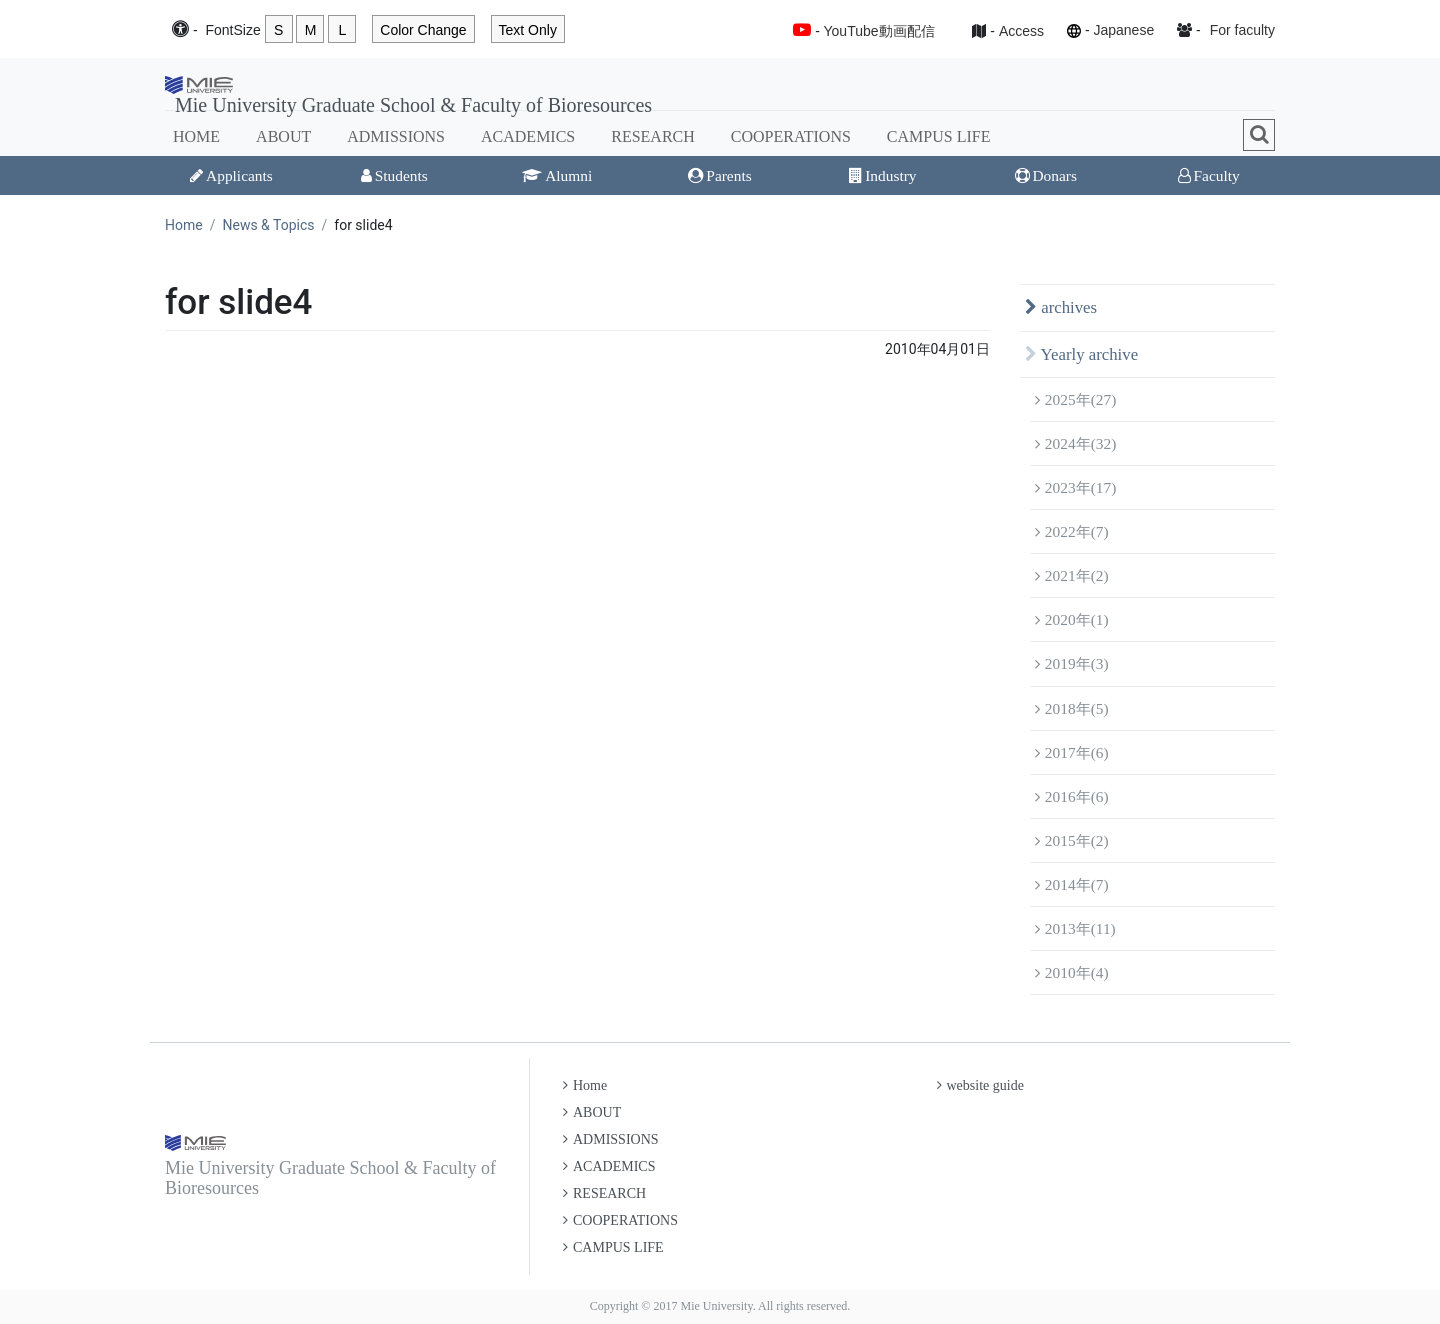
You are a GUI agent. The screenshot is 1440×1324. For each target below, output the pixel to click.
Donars (1046, 175)
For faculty (1242, 30)
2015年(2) (1072, 840)
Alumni (557, 175)
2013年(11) (1075, 928)
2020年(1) (1072, 619)
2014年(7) (1072, 884)
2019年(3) (1072, 663)
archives (1061, 307)
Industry (882, 175)
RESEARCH (653, 136)
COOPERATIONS (791, 136)
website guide (980, 1085)
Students (394, 175)
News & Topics (268, 225)
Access (1021, 31)
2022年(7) (1072, 531)
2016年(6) (1072, 796)
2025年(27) (1075, 399)
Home (184, 225)
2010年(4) (1072, 972)
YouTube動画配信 (879, 31)
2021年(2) (1072, 575)
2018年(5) (1072, 708)
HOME (196, 136)
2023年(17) (1075, 487)
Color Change (423, 30)
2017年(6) (1072, 752)
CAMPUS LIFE (939, 136)
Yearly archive (1081, 354)
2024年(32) (1075, 443)
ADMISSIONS (396, 136)
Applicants (231, 175)
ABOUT (283, 136)
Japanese (1123, 30)
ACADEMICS (528, 136)
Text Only (528, 30)
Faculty (1209, 175)
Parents (719, 175)
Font (232, 30)
